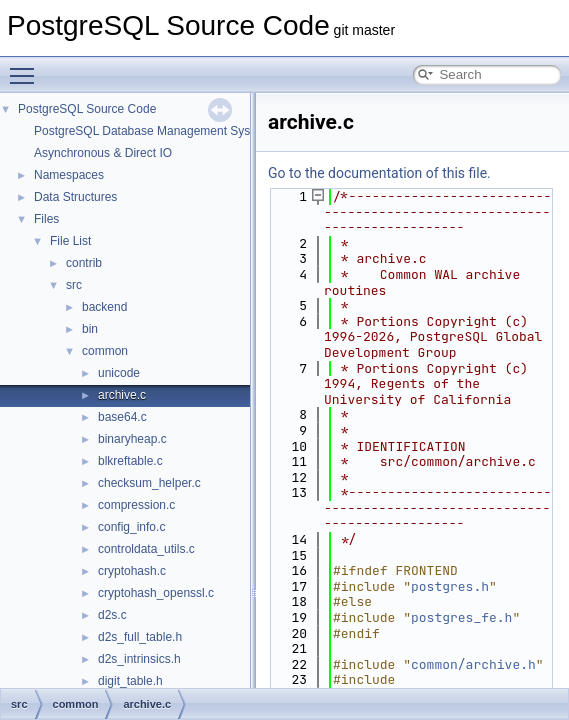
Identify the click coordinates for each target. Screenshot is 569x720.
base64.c (122, 417)
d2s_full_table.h (140, 637)
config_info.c (131, 527)
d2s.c (112, 615)
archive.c (122, 395)
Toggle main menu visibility (27, 67)
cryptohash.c (132, 571)
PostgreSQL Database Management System (152, 131)
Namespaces (69, 175)
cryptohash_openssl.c (156, 593)
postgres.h (450, 586)
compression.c (136, 505)
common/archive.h (473, 664)
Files (46, 219)
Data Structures (75, 197)
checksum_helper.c (149, 483)
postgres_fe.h (461, 617)
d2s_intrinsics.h (139, 659)
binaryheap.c (132, 439)
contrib (84, 263)
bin (90, 329)
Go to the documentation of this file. (379, 173)
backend (104, 307)
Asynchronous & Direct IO (103, 153)
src (74, 285)
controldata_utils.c (146, 549)
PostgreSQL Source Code (87, 109)
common (105, 351)
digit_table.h (130, 681)
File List (70, 241)
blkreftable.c (130, 461)
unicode (119, 373)
